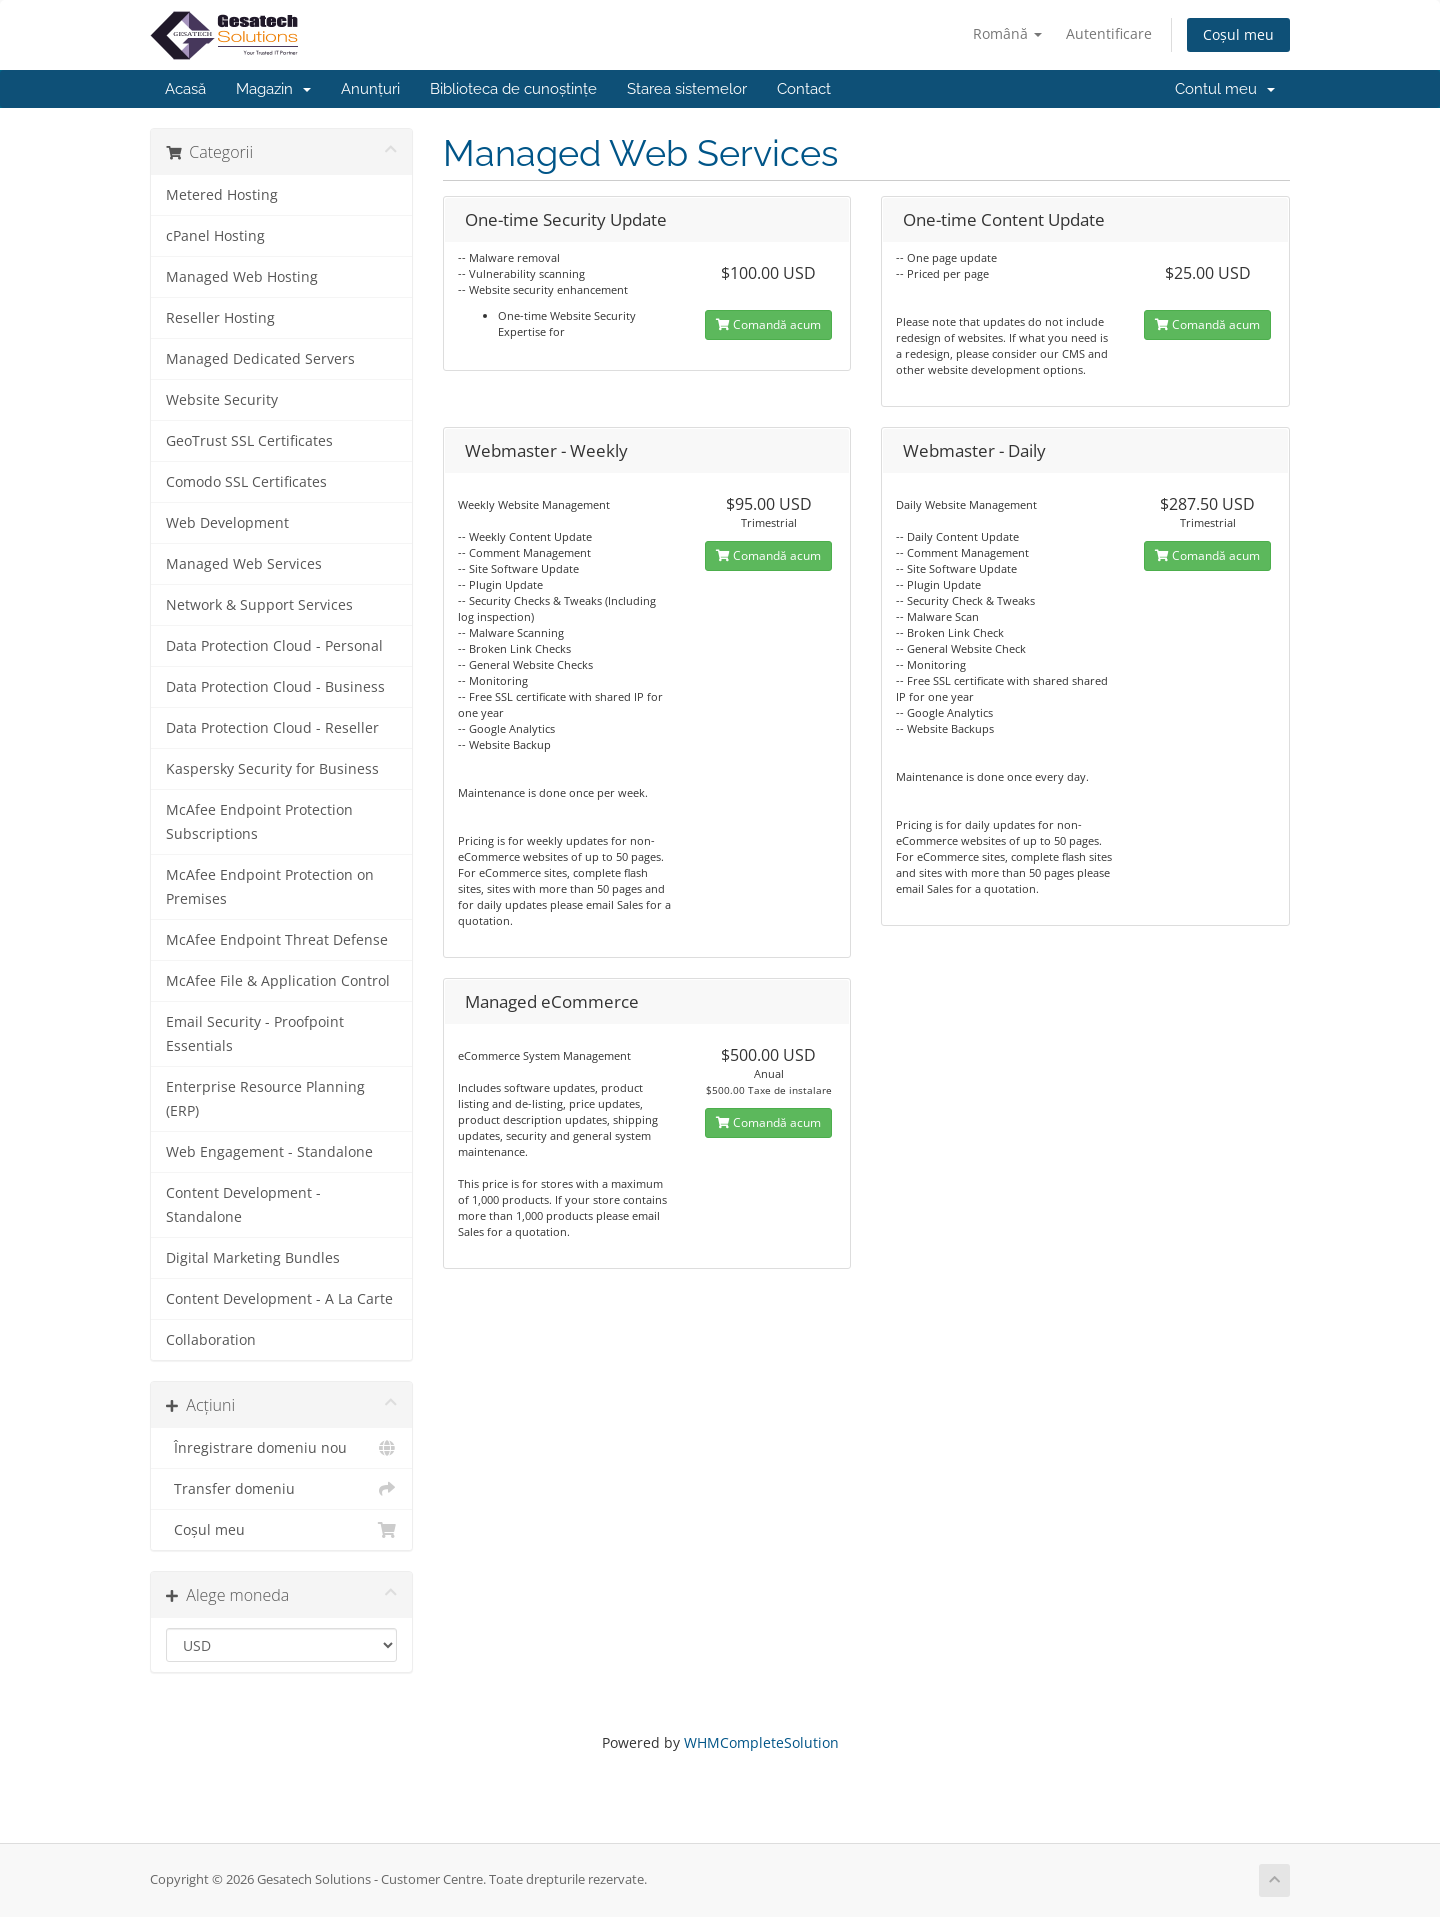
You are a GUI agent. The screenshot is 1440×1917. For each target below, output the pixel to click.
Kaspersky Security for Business (272, 769)
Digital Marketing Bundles (253, 1258)
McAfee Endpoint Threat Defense (277, 940)
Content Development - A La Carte (279, 1299)
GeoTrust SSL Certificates (249, 441)
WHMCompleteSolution (761, 1742)
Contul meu (1225, 89)
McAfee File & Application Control (278, 981)
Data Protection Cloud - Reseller (272, 728)
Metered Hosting (222, 195)
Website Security (222, 400)
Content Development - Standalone (243, 1205)
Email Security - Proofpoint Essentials (255, 1034)
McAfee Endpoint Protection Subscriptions (259, 822)
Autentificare (1109, 33)
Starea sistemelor (687, 89)
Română (1007, 33)
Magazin (273, 89)
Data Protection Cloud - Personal (274, 646)
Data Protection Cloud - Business (275, 687)
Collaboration (211, 1340)
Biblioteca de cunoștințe (513, 89)
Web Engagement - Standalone (269, 1152)
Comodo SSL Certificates (246, 482)
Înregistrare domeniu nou (281, 1448)
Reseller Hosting (220, 318)
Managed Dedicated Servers (260, 359)
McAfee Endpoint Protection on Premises (270, 887)
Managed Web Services (244, 564)
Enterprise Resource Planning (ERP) (265, 1099)
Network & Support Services (259, 605)
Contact (804, 89)
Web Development (227, 523)
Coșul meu (1238, 34)
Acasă (185, 89)
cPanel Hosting (215, 236)
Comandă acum (768, 324)
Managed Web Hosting (242, 277)
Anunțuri (370, 89)
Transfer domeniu (281, 1489)
